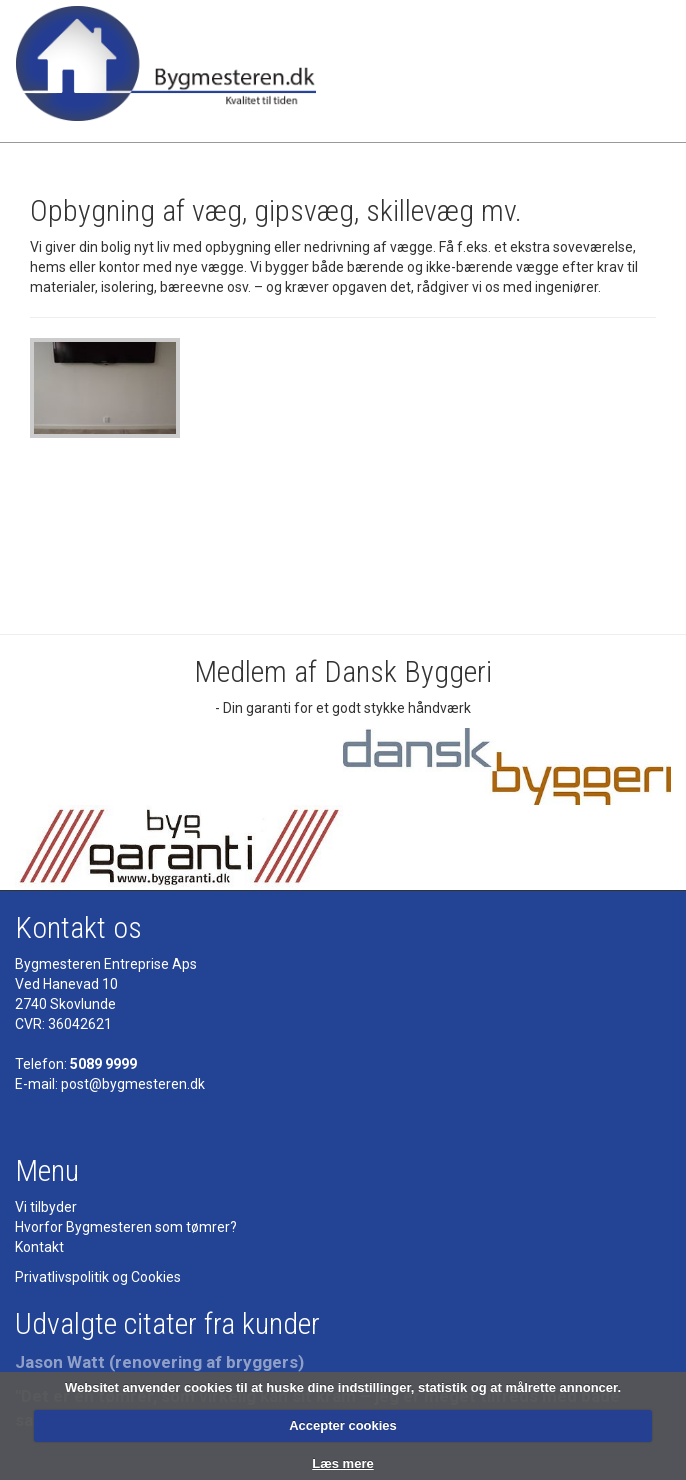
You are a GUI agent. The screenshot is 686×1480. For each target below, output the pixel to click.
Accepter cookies (343, 1425)
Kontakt (39, 1247)
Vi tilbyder (46, 1207)
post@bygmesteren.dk (133, 1084)
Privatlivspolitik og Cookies (98, 1277)
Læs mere (342, 1463)
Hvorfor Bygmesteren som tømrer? (126, 1227)
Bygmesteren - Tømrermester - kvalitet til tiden (166, 71)
